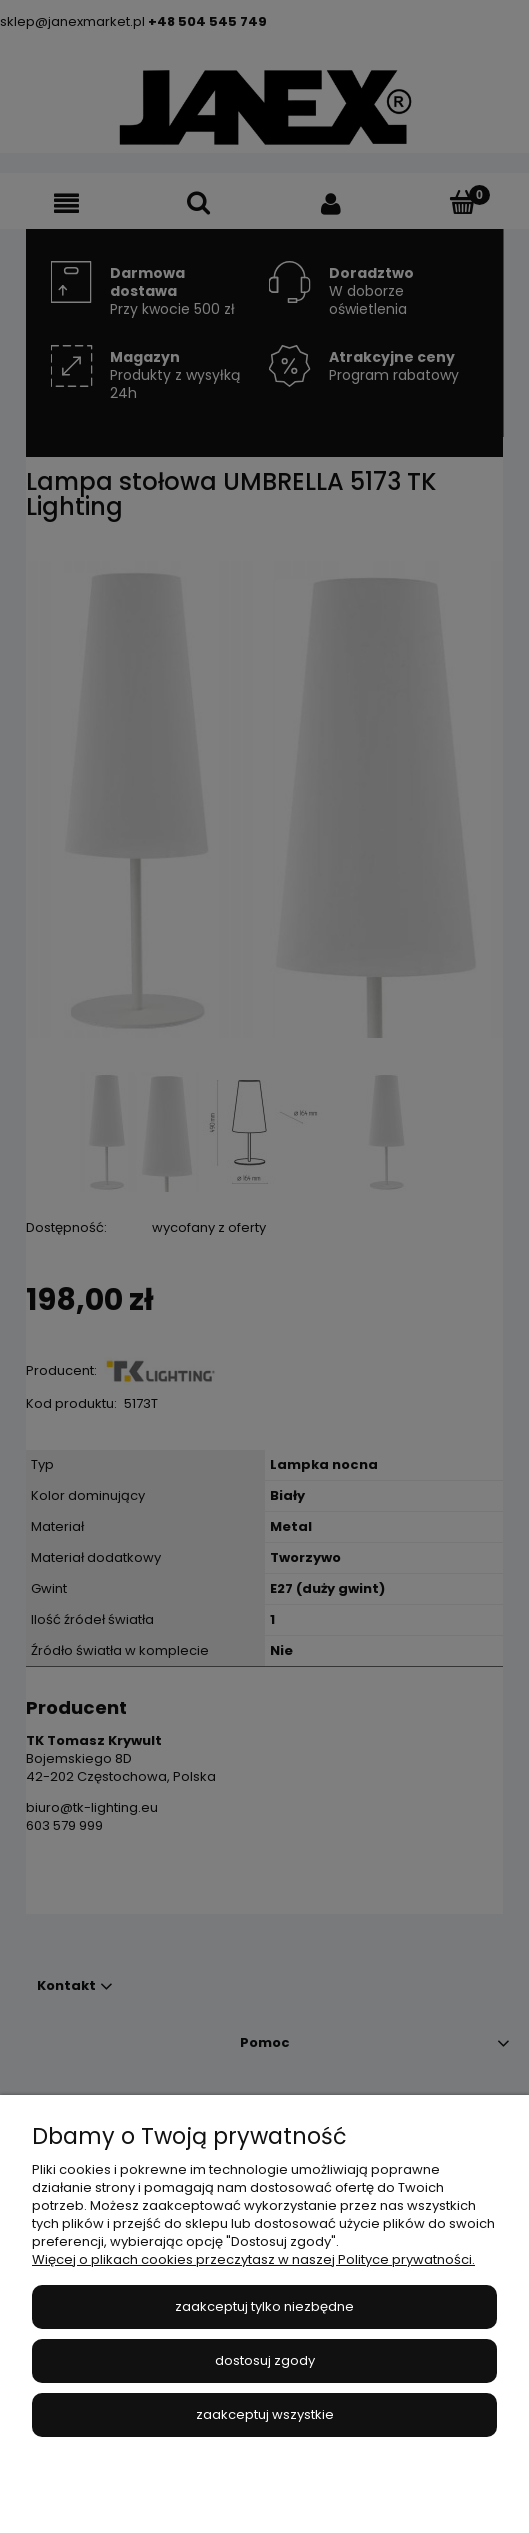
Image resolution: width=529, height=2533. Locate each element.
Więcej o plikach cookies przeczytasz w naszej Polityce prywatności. (253, 2259)
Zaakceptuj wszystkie (265, 2414)
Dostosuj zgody (265, 2360)
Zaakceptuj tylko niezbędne (264, 2306)
